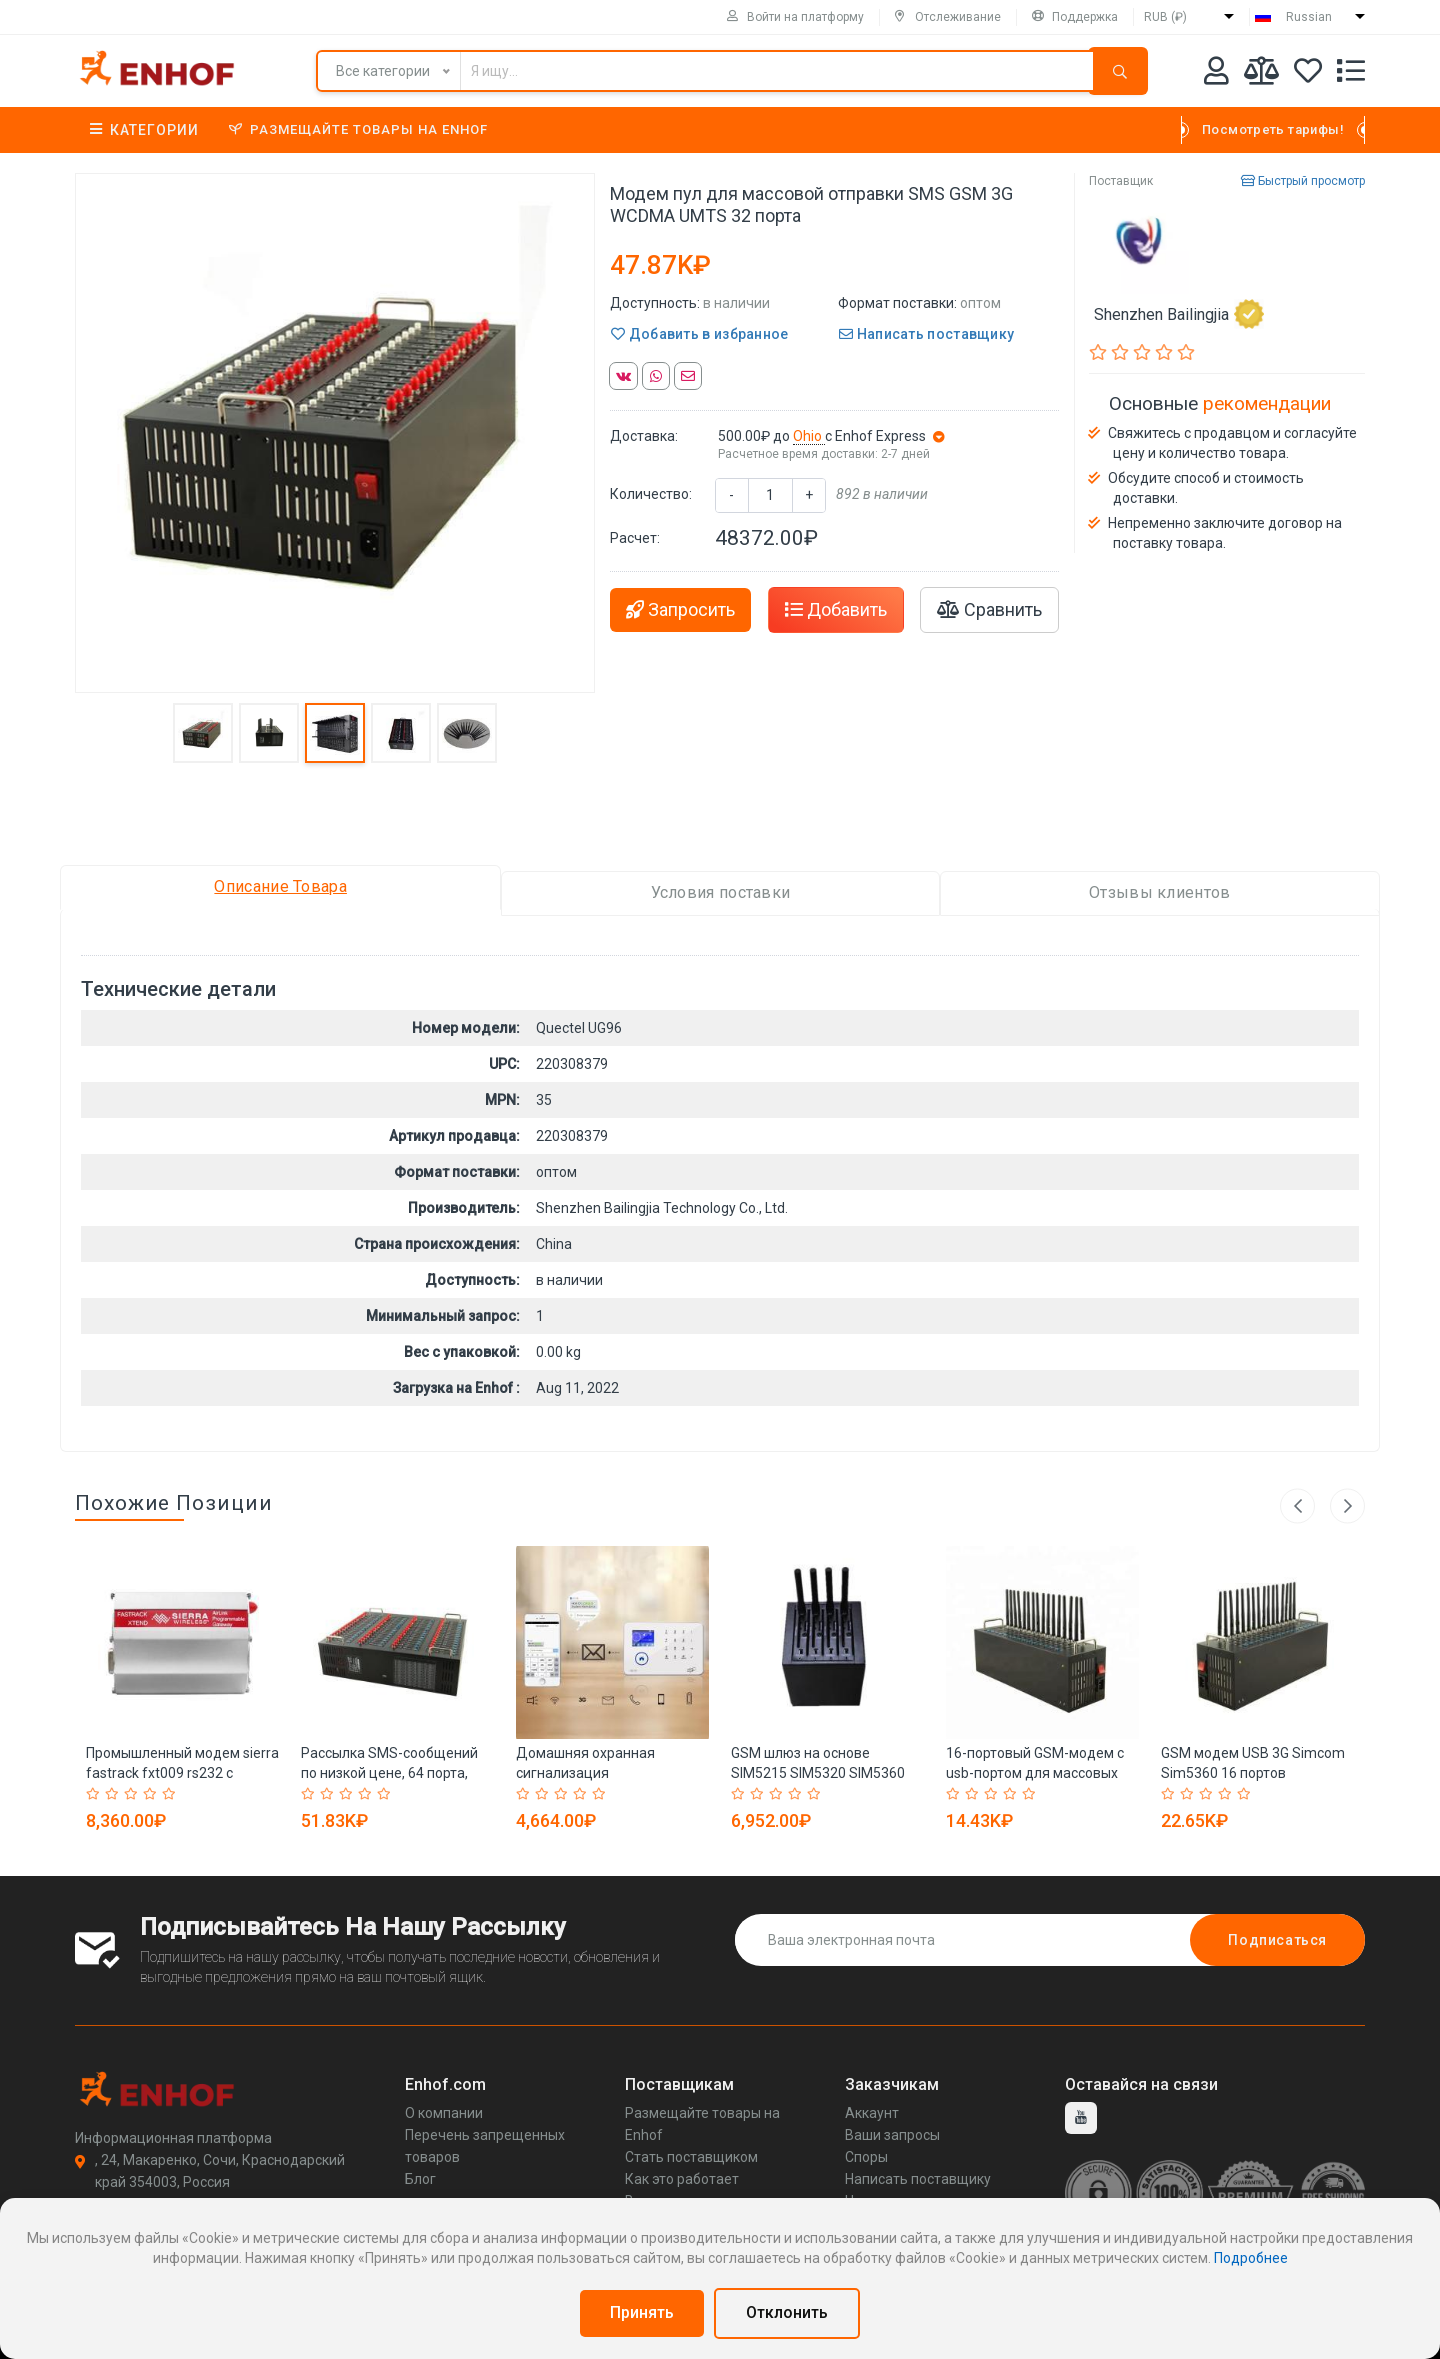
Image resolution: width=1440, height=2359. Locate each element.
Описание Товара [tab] (280, 886)
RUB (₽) (1165, 17)
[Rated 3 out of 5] (133, 1794)
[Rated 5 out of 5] (171, 1794)
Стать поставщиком (691, 2157)
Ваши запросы (892, 2135)
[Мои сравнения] (1261, 74)
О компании (444, 2113)
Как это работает (682, 2179)
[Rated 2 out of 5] (114, 1794)
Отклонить (787, 2312)
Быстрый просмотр (1303, 181)
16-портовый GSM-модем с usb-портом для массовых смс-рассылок (1035, 1773)
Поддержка (1075, 17)
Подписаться (1277, 1940)
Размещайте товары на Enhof (358, 129)
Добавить (836, 609)
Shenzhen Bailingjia (1179, 314)
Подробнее (1251, 2258)
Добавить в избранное (700, 334)
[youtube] (1081, 2118)
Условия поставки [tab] (721, 892)
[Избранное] (1308, 74)
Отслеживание (948, 17)
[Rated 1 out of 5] (95, 1794)
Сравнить (989, 609)
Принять (642, 2312)
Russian (1309, 17)
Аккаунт (872, 2113)
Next (1347, 1505)
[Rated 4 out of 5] (152, 1794)
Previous (1297, 1505)
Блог (420, 2179)
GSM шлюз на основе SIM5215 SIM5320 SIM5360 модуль (818, 1773)
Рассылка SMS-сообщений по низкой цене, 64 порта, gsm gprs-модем (389, 1773)
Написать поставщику (926, 334)
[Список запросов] (1351, 74)
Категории (144, 130)
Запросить (680, 609)
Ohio (809, 436)
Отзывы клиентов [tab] (1160, 892)
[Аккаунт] (1216, 74)
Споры (866, 2157)
